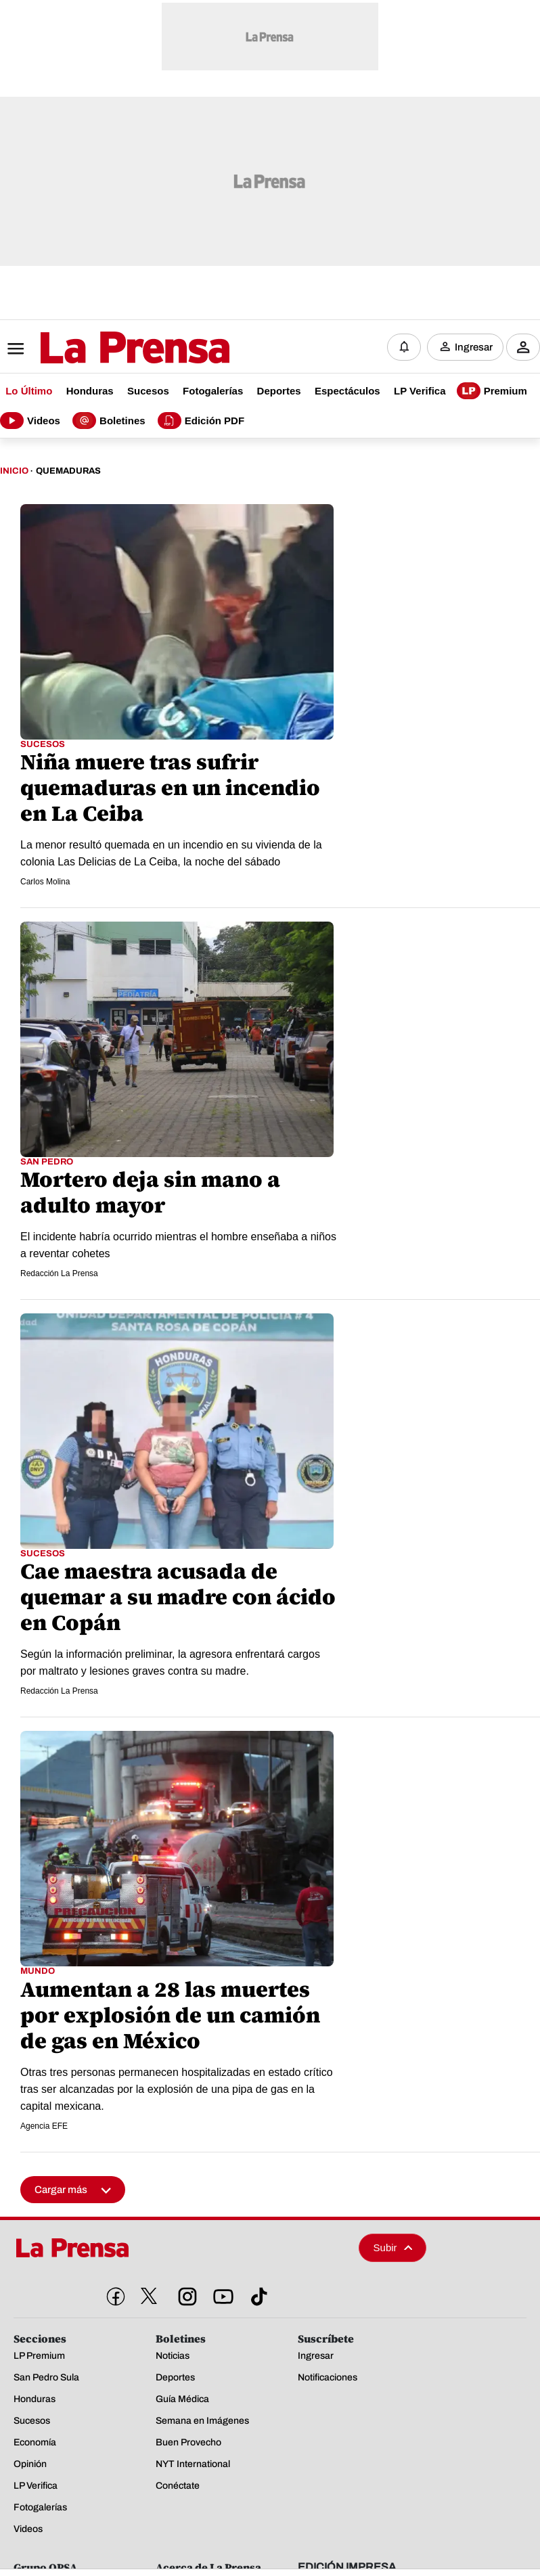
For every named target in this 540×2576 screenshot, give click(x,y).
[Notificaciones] (404, 347)
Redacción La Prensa (59, 1273)
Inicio (14, 471)
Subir (393, 2247)
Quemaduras (68, 471)
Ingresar (474, 347)
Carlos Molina (45, 881)
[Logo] (101, 348)
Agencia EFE (44, 2125)
